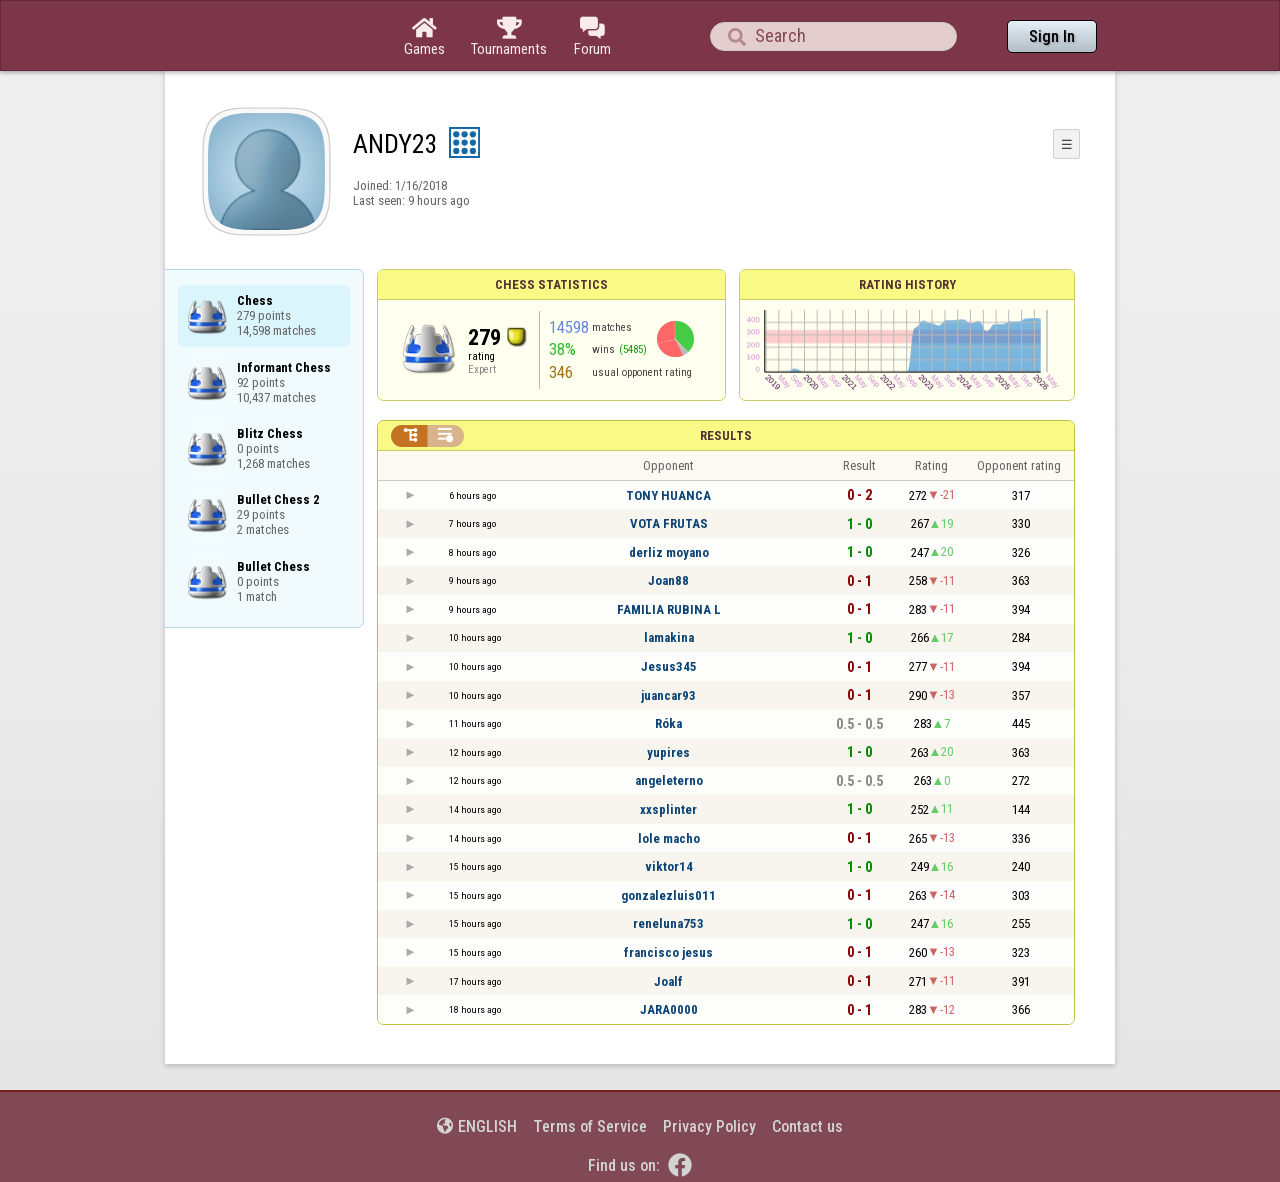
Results (726, 435)
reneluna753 (668, 923)
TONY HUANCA (668, 495)
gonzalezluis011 (668, 895)
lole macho (669, 838)
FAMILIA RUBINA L (669, 609)
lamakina (669, 637)
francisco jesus (668, 952)
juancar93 (668, 695)
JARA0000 (669, 1009)
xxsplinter (668, 809)
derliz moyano (669, 552)
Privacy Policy (709, 1126)
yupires (668, 752)
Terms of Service (590, 1126)
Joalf (668, 981)
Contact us (807, 1126)
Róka (668, 723)
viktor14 (669, 866)
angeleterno (669, 780)
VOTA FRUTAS (669, 523)
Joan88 (668, 580)
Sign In (1052, 36)
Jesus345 (669, 666)
